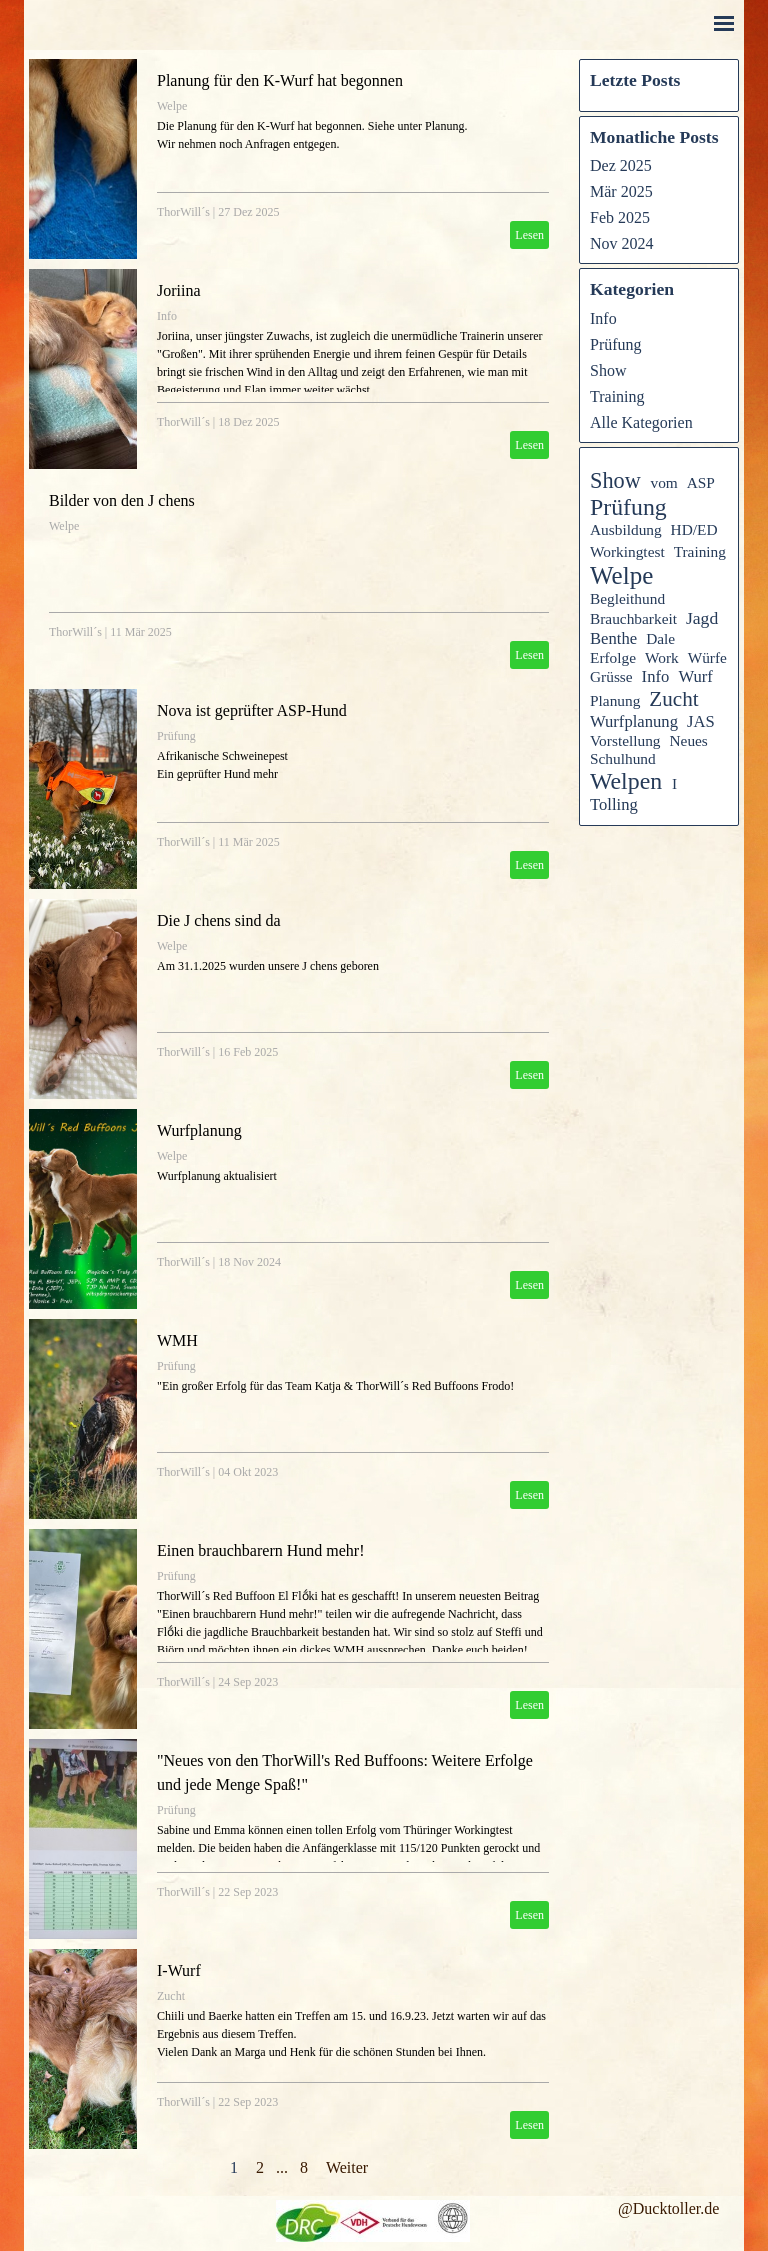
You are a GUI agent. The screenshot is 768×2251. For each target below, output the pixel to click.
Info (167, 316)
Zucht (171, 1996)
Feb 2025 (620, 217)
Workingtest (627, 551)
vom (663, 482)
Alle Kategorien (641, 422)
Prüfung (176, 736)
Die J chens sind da (219, 920)
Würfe (707, 657)
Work (662, 657)
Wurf (695, 676)
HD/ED (694, 529)
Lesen (529, 235)
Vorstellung (625, 740)
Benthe (613, 638)
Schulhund (623, 758)
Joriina (179, 290)
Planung (615, 700)
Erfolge (613, 657)
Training (617, 396)
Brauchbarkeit (633, 618)
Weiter (347, 2167)
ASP (701, 482)
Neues (688, 740)
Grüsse (611, 676)
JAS (701, 721)
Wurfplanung (199, 1130)
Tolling (614, 804)
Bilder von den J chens (122, 500)
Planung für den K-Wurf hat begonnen (280, 80)
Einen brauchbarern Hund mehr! (260, 1550)
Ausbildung (626, 529)
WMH (177, 1340)
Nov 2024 (622, 243)
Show (608, 370)
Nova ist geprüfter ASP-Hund (252, 710)
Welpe (172, 106)
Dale (660, 638)
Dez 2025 (621, 165)
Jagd (702, 618)
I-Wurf (179, 1970)
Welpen (626, 781)
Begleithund (627, 598)
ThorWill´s (183, 212)
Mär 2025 (621, 191)
